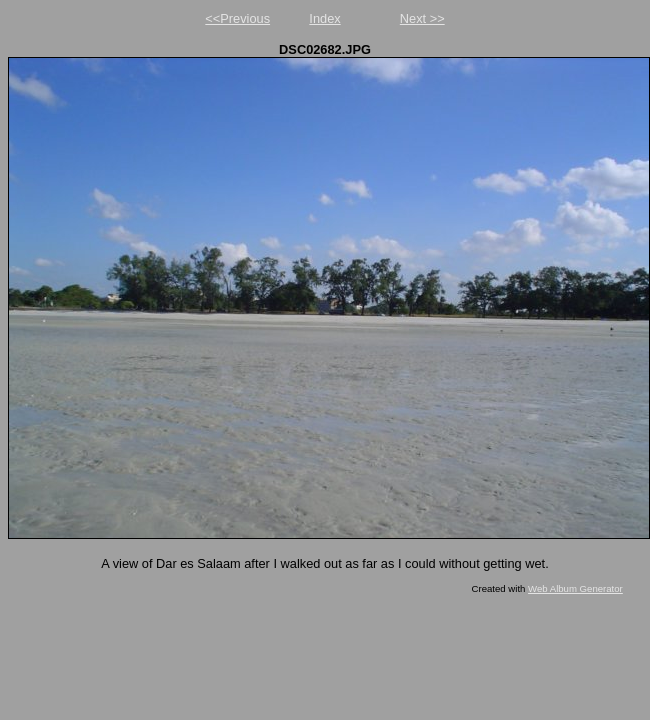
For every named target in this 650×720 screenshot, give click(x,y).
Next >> (422, 18)
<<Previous (237, 18)
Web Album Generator (575, 588)
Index (324, 18)
